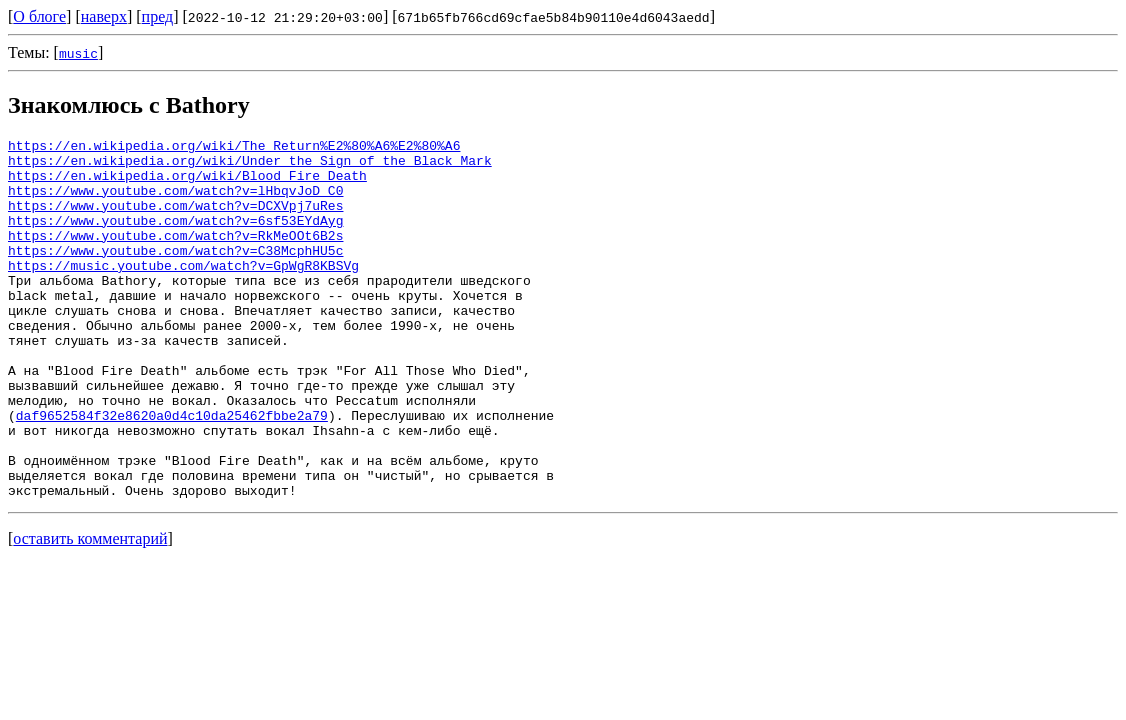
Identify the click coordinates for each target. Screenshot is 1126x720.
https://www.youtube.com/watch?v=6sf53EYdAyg (175, 238)
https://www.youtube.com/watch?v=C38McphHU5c (175, 274)
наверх (104, 16)
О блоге (39, 16)
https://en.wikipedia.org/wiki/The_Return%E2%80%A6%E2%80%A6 (234, 148)
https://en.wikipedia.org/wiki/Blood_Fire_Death (187, 184)
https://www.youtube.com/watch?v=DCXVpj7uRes (175, 220)
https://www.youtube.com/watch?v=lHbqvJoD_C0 (175, 202)
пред (158, 16)
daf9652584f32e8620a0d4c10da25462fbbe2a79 (172, 472)
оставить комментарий (90, 610)
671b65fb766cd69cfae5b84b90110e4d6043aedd (554, 17)
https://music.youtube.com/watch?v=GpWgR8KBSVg (183, 292)
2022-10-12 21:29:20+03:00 (285, 17)
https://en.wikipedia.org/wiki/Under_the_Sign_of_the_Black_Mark (250, 166)
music (78, 53)
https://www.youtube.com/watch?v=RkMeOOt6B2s (175, 256)
